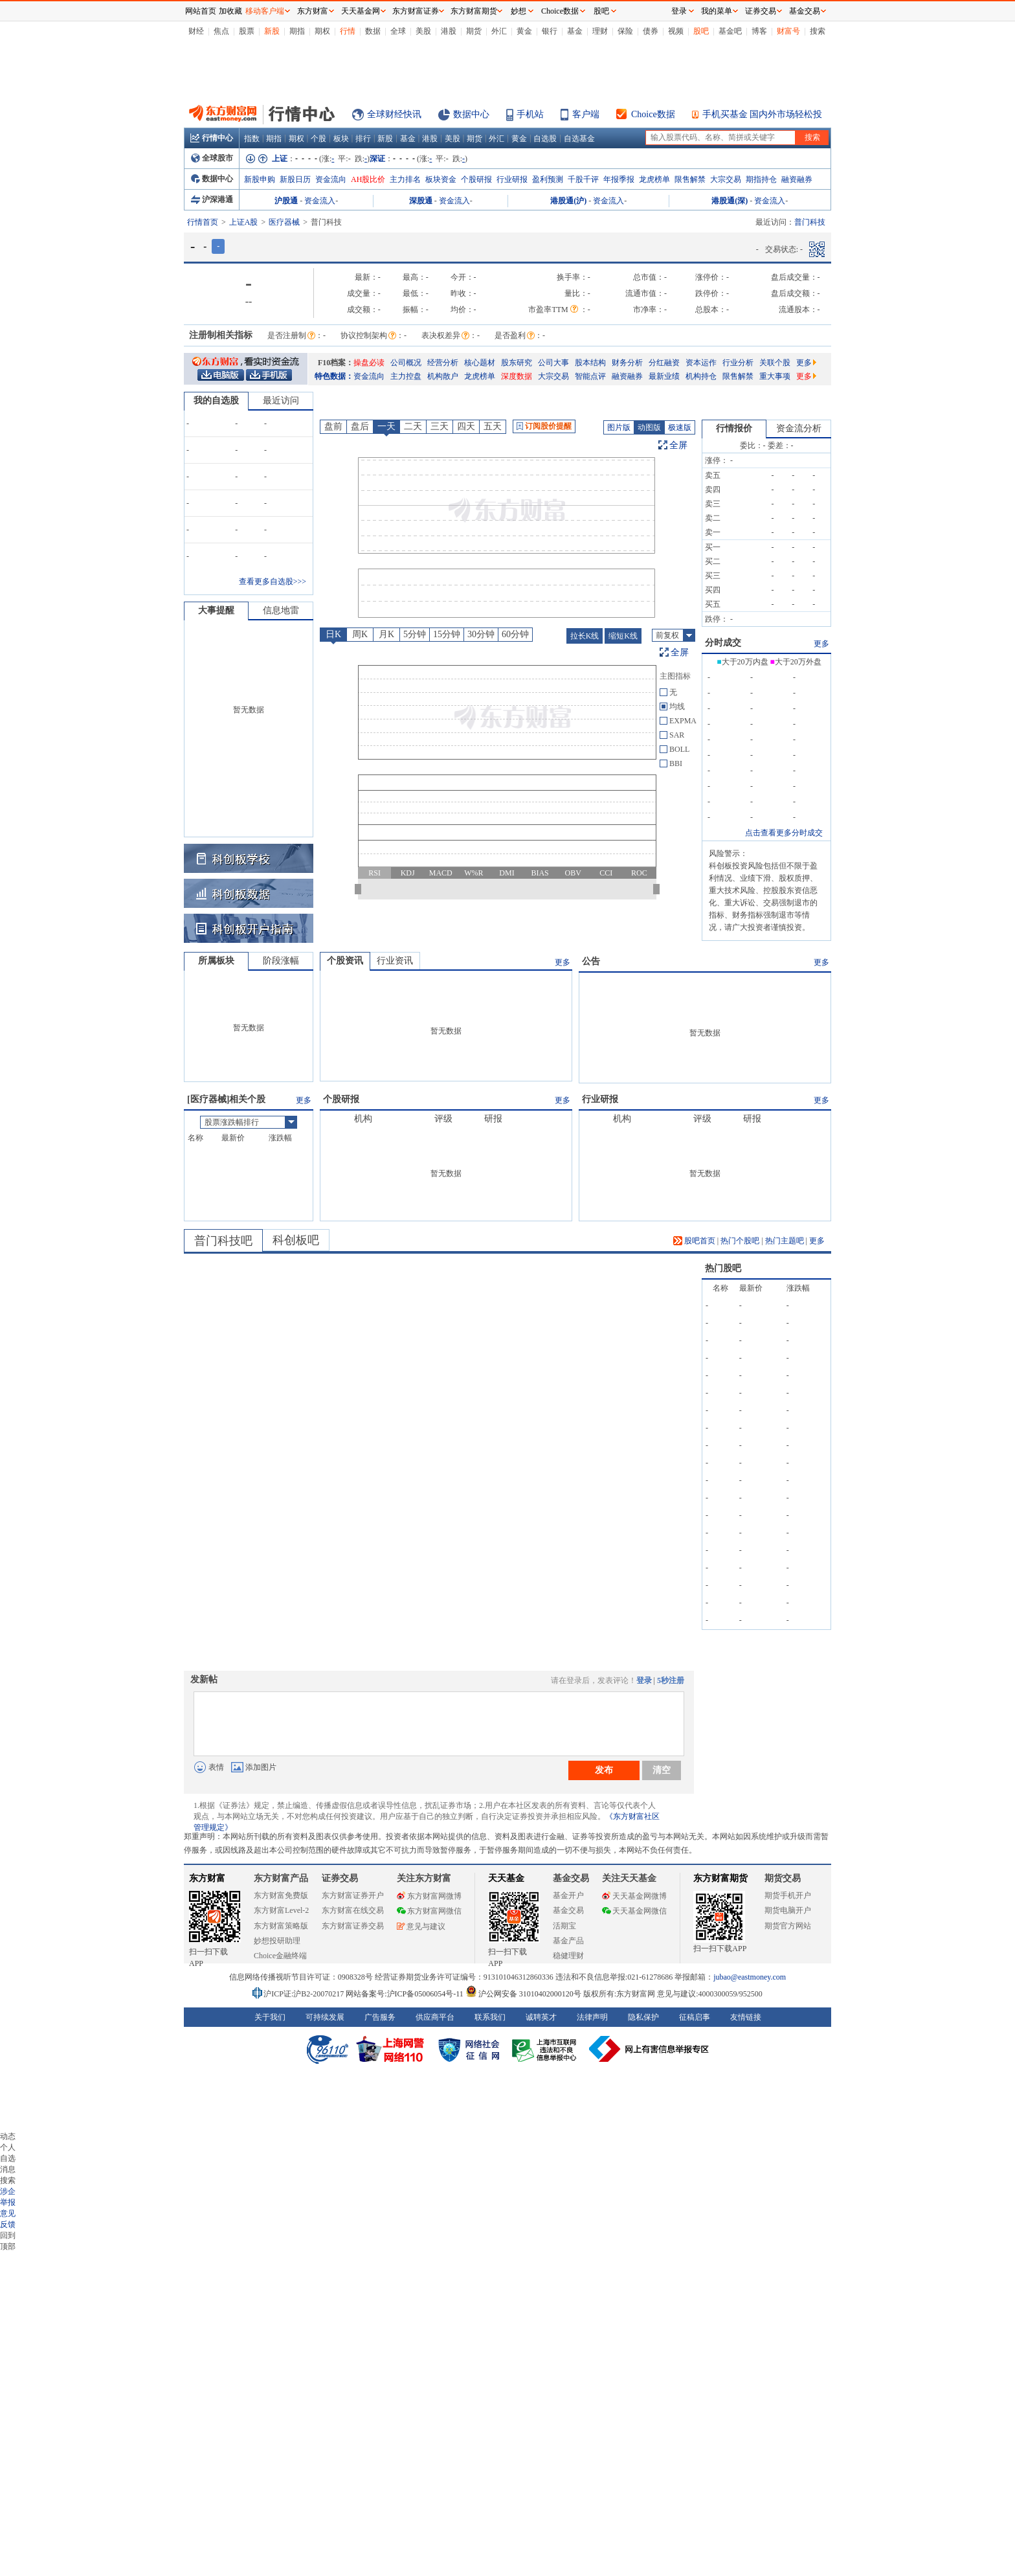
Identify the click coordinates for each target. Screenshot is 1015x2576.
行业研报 (512, 179)
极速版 (679, 427)
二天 (413, 426)
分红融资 (664, 362)
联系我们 (490, 2017)
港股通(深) (729, 200)
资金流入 (319, 200)
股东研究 (516, 362)
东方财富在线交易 (353, 1910)
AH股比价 (368, 179)
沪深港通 (212, 199)
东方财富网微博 (429, 1896)
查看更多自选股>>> (272, 581)
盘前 (333, 426)
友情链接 (745, 2017)
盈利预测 (547, 179)
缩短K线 (623, 635)
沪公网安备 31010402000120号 (523, 1993)
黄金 (524, 31)
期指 (297, 31)
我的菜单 (716, 11)
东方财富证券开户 (353, 1895)
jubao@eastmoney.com (749, 1977)
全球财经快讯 (394, 114)
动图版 (649, 427)
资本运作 (701, 362)
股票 (246, 31)
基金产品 (568, 1940)
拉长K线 (584, 635)
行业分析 (737, 362)
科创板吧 (296, 1240)
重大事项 (774, 376)
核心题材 (479, 362)
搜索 (817, 31)
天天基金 (506, 1878)
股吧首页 (694, 1240)
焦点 (221, 31)
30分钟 (481, 634)
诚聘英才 (541, 2017)
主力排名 (405, 179)
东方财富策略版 (281, 1925)
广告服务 (380, 2017)
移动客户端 (264, 11)
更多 (806, 362)
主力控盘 (405, 376)
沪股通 (286, 200)
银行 (549, 31)
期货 (474, 31)
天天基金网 (360, 11)
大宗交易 (725, 179)
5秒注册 (670, 1680)
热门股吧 (723, 1268)
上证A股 (243, 222)
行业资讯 (395, 961)
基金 (575, 31)
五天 (493, 426)
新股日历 (295, 179)
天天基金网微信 (634, 1910)
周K (360, 634)
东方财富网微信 (429, 1910)
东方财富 (207, 1878)
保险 (625, 31)
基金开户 (568, 1895)
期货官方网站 (787, 1925)
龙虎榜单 (654, 179)
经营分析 (442, 362)
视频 (676, 31)
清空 (661, 1770)
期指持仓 (761, 179)
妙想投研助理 (277, 1940)
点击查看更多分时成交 (784, 832)
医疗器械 (284, 222)
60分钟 (515, 634)
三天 (439, 426)
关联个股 (774, 362)
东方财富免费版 (281, 1895)
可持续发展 (325, 2017)
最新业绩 (664, 376)
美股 (423, 31)
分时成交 (723, 643)
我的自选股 (216, 400)
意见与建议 (421, 1926)
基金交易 (568, 1910)
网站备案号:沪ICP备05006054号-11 (405, 1993)
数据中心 (471, 114)
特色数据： (334, 376)
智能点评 (590, 376)
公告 (591, 961)
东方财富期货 (720, 1878)
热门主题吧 (784, 1240)
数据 (373, 31)
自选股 (545, 138)
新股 (272, 31)
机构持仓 (701, 376)
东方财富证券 (415, 11)
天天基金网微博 (634, 1896)
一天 (386, 426)
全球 (398, 31)
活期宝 (564, 1925)
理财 (600, 31)
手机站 (530, 114)
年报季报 (618, 179)
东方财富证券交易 (353, 1925)
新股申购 (259, 179)
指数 (252, 138)
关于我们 (269, 2017)
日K (333, 634)
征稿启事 (694, 2017)
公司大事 (553, 362)
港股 (448, 31)
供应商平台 (435, 2017)
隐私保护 (643, 2017)
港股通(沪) (568, 200)
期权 (322, 31)
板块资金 (440, 179)
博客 (759, 31)
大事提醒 (216, 610)
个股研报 (476, 179)
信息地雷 (281, 610)
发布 (604, 1770)
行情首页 (202, 222)
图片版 (618, 427)
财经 (196, 31)
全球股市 (212, 158)
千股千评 (583, 179)
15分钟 (446, 634)
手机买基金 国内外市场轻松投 (762, 114)
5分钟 (414, 634)
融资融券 (796, 179)
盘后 (360, 426)
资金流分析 (798, 428)
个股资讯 (345, 961)
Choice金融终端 (280, 1955)
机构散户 (442, 376)
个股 (318, 138)
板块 (341, 138)
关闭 (171, 35)
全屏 (678, 445)
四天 (466, 426)
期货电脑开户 (787, 1910)
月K (386, 634)
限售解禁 (690, 179)
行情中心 (211, 137)
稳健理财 (568, 1955)
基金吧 (730, 31)
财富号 (788, 31)
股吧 (701, 31)
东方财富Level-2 (281, 1910)
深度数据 (516, 376)
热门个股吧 (739, 1240)
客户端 (585, 114)
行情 (347, 31)
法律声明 (592, 2017)
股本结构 (590, 362)
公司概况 (405, 362)
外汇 (499, 31)
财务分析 (627, 362)
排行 (363, 138)
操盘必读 (369, 362)
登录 (644, 1680)
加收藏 (230, 11)
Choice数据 (653, 114)
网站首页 (200, 11)
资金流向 (330, 179)
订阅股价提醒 (544, 426)
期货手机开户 (787, 1895)
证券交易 (760, 11)
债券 (650, 31)
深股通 (420, 200)
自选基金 (579, 138)
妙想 (518, 11)
